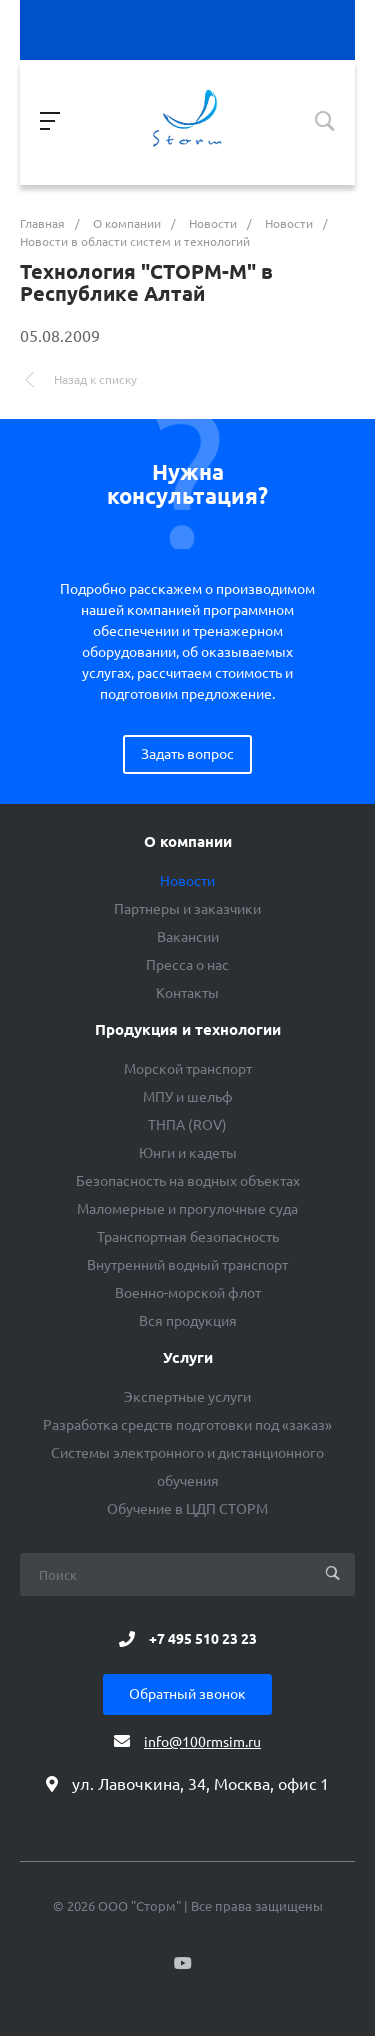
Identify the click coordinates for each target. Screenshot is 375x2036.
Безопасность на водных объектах (188, 1181)
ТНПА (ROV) (187, 1125)
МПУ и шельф (188, 1097)
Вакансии (188, 937)
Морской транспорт (188, 1069)
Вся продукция (188, 1321)
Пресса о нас (187, 965)
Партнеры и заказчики (187, 909)
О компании (188, 842)
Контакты (187, 993)
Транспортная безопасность (188, 1237)
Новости (187, 881)
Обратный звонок (187, 1694)
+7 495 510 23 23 (203, 1639)
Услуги (188, 1358)
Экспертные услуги (187, 1397)
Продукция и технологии (188, 1030)
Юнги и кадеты (188, 1153)
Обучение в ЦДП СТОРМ (187, 1509)
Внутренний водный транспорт (187, 1265)
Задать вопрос (187, 754)
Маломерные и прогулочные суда (187, 1209)
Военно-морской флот (188, 1293)
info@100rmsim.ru (202, 1742)
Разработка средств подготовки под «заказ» (187, 1425)
